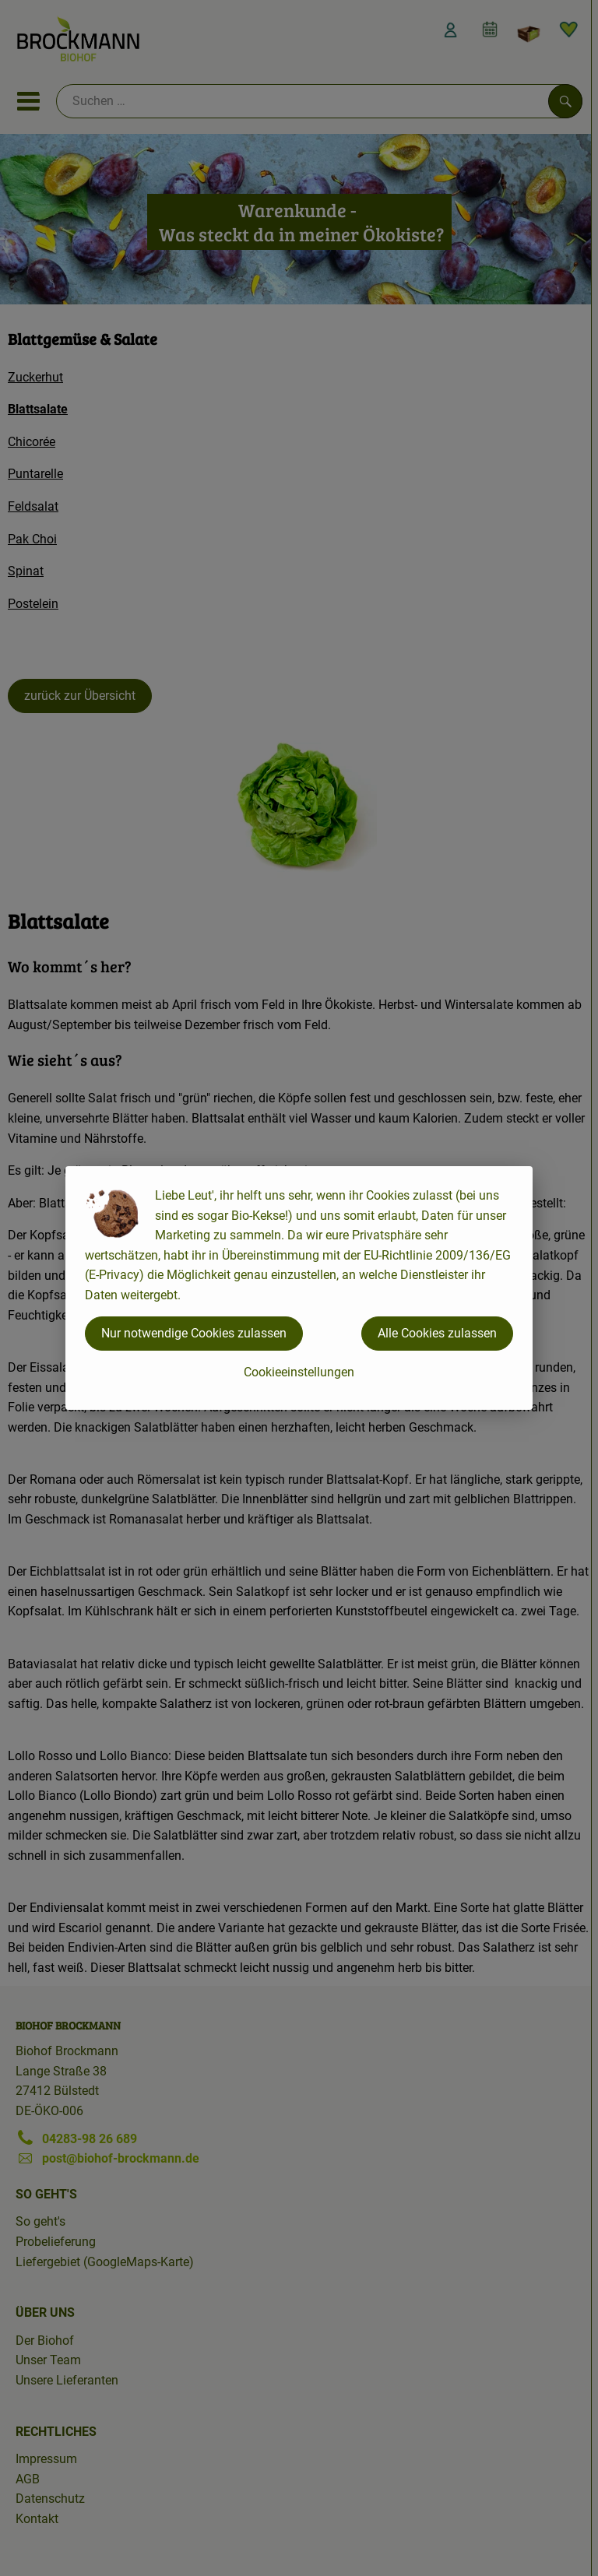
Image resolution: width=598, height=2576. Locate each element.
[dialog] (299, 1288)
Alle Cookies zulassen (437, 1333)
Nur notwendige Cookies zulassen (194, 1333)
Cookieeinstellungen (299, 1372)
